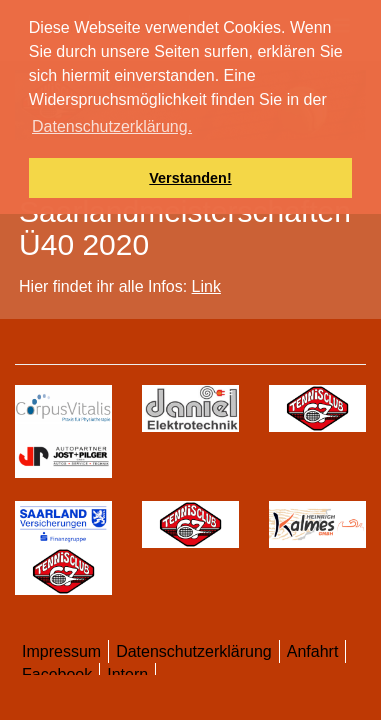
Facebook (57, 674)
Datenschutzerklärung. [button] (112, 126)
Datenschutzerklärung (194, 651)
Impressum (61, 651)
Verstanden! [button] (190, 178)
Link (206, 286)
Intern (127, 674)
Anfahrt (313, 651)
